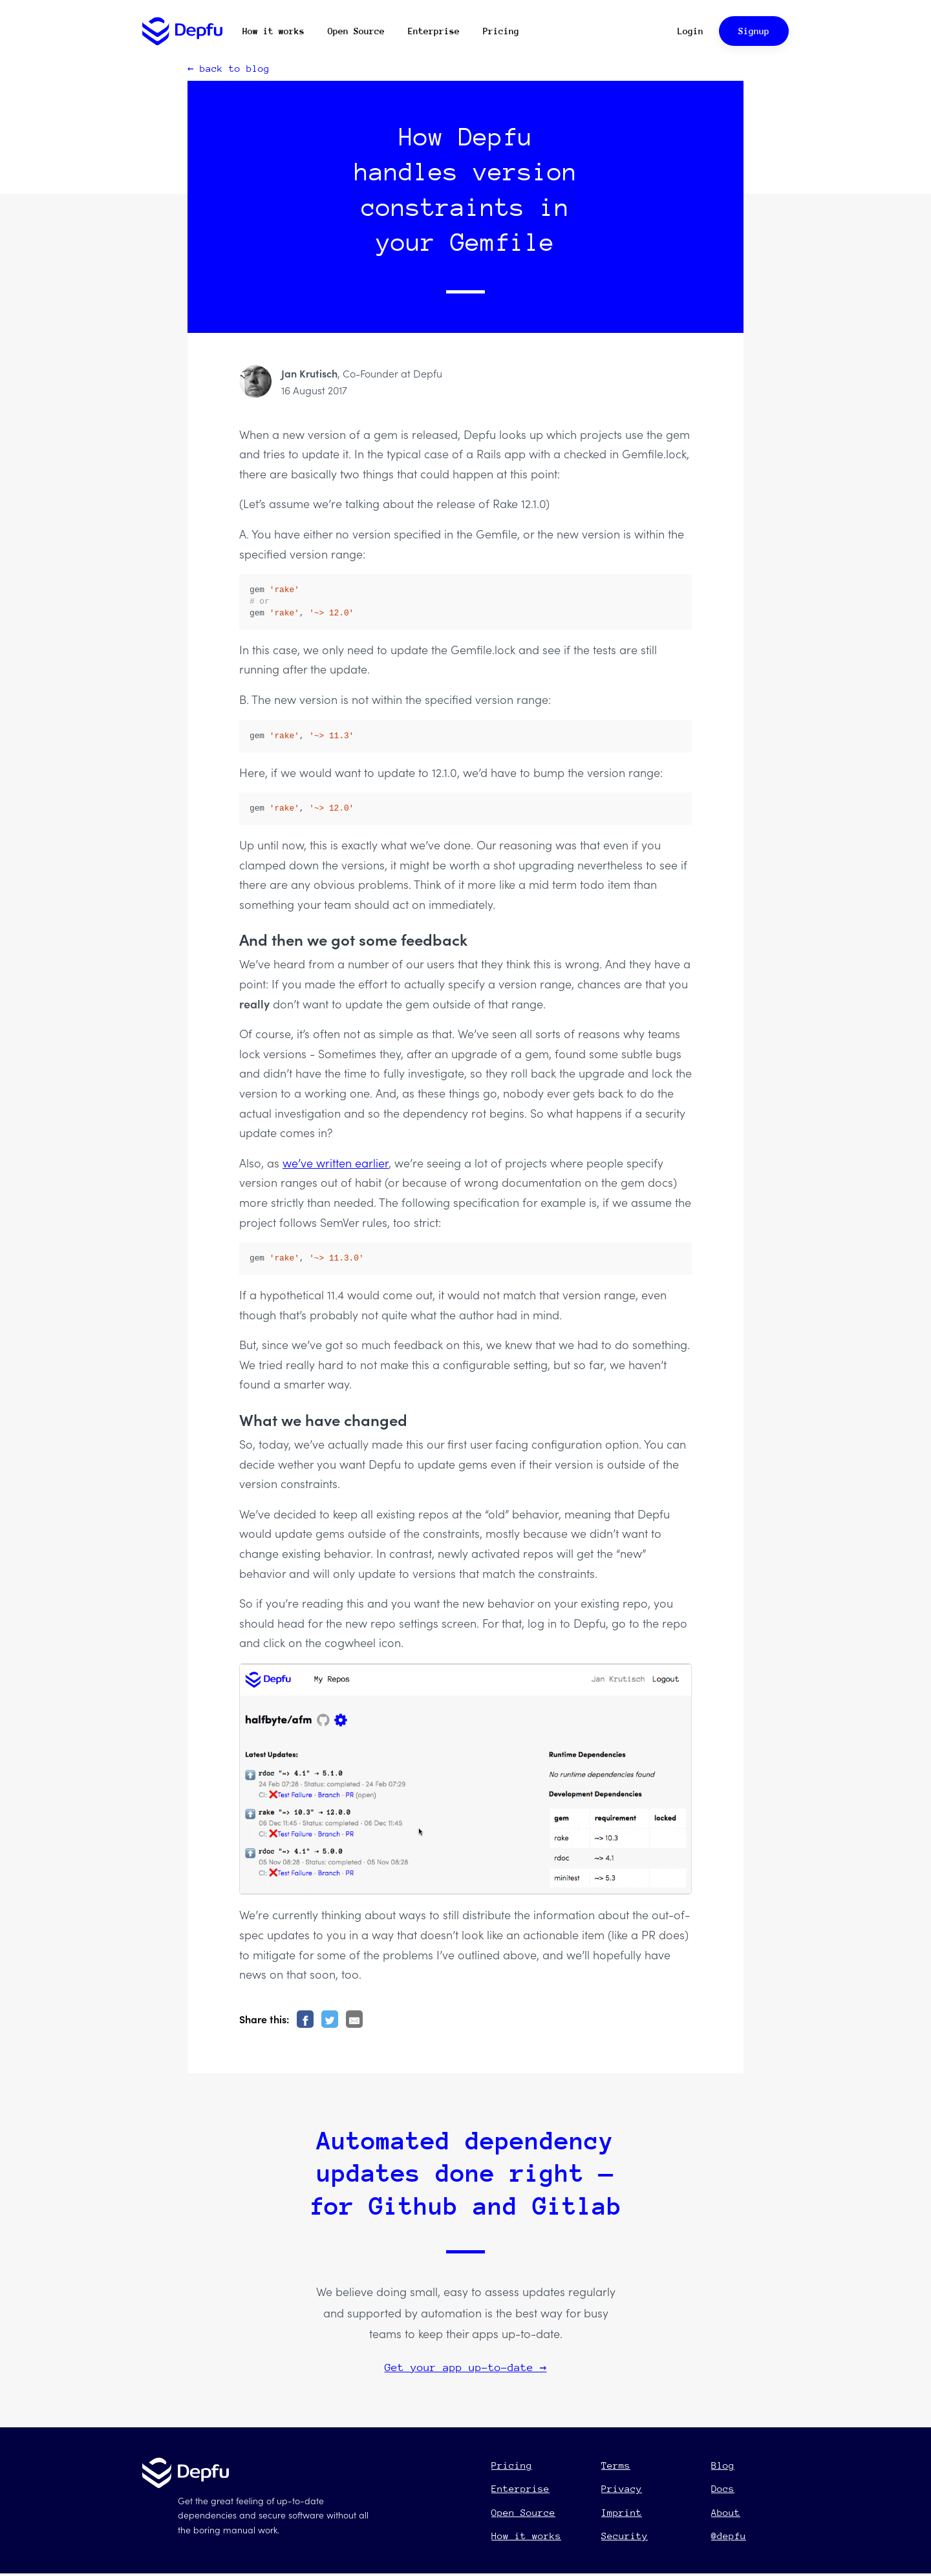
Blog (722, 2465)
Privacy (621, 2488)
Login (690, 31)
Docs (722, 2488)
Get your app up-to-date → (466, 2367)
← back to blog (228, 68)
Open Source (356, 31)
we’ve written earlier (336, 1163)
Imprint (621, 2512)
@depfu (728, 2535)
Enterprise (434, 31)
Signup (753, 31)
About (725, 2512)
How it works (273, 31)
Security (624, 2535)
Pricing (501, 31)
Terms (615, 2465)
